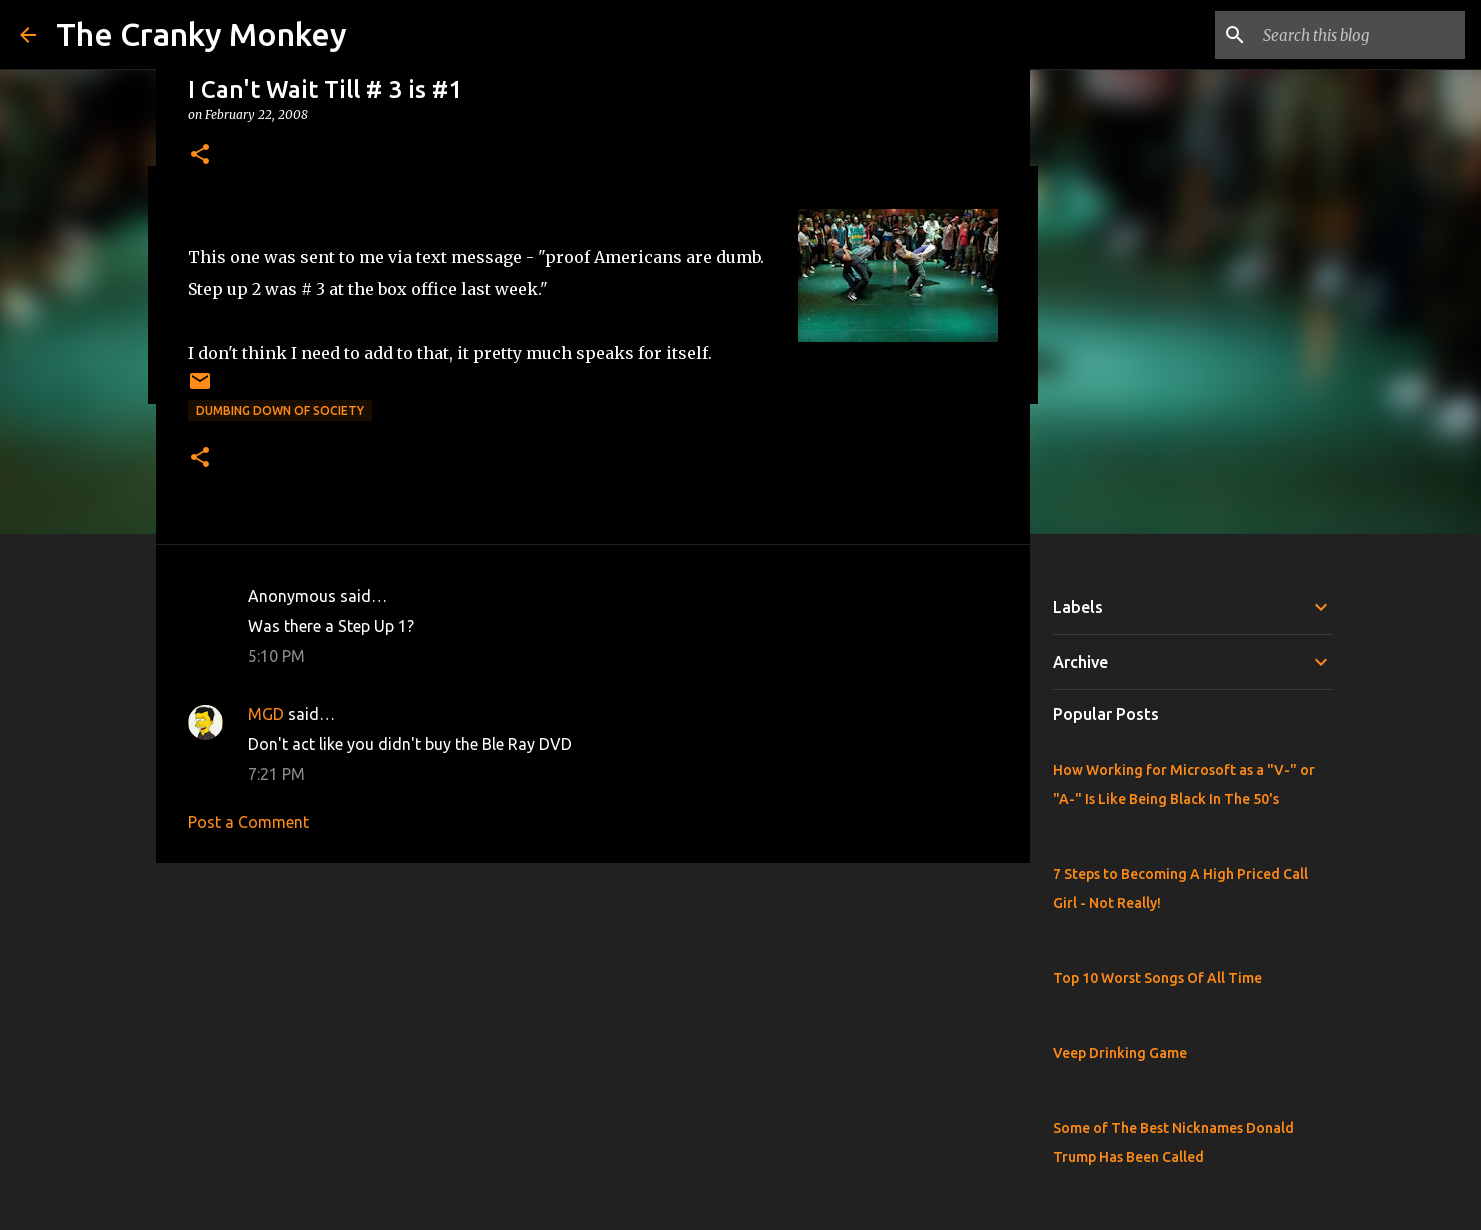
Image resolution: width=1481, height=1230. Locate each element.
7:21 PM (276, 774)
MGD (266, 714)
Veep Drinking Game (1120, 1053)
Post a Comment (248, 822)
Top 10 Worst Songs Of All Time (1157, 978)
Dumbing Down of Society (280, 410)
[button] (200, 155)
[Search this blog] (1360, 35)
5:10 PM (276, 656)
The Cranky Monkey (201, 34)
